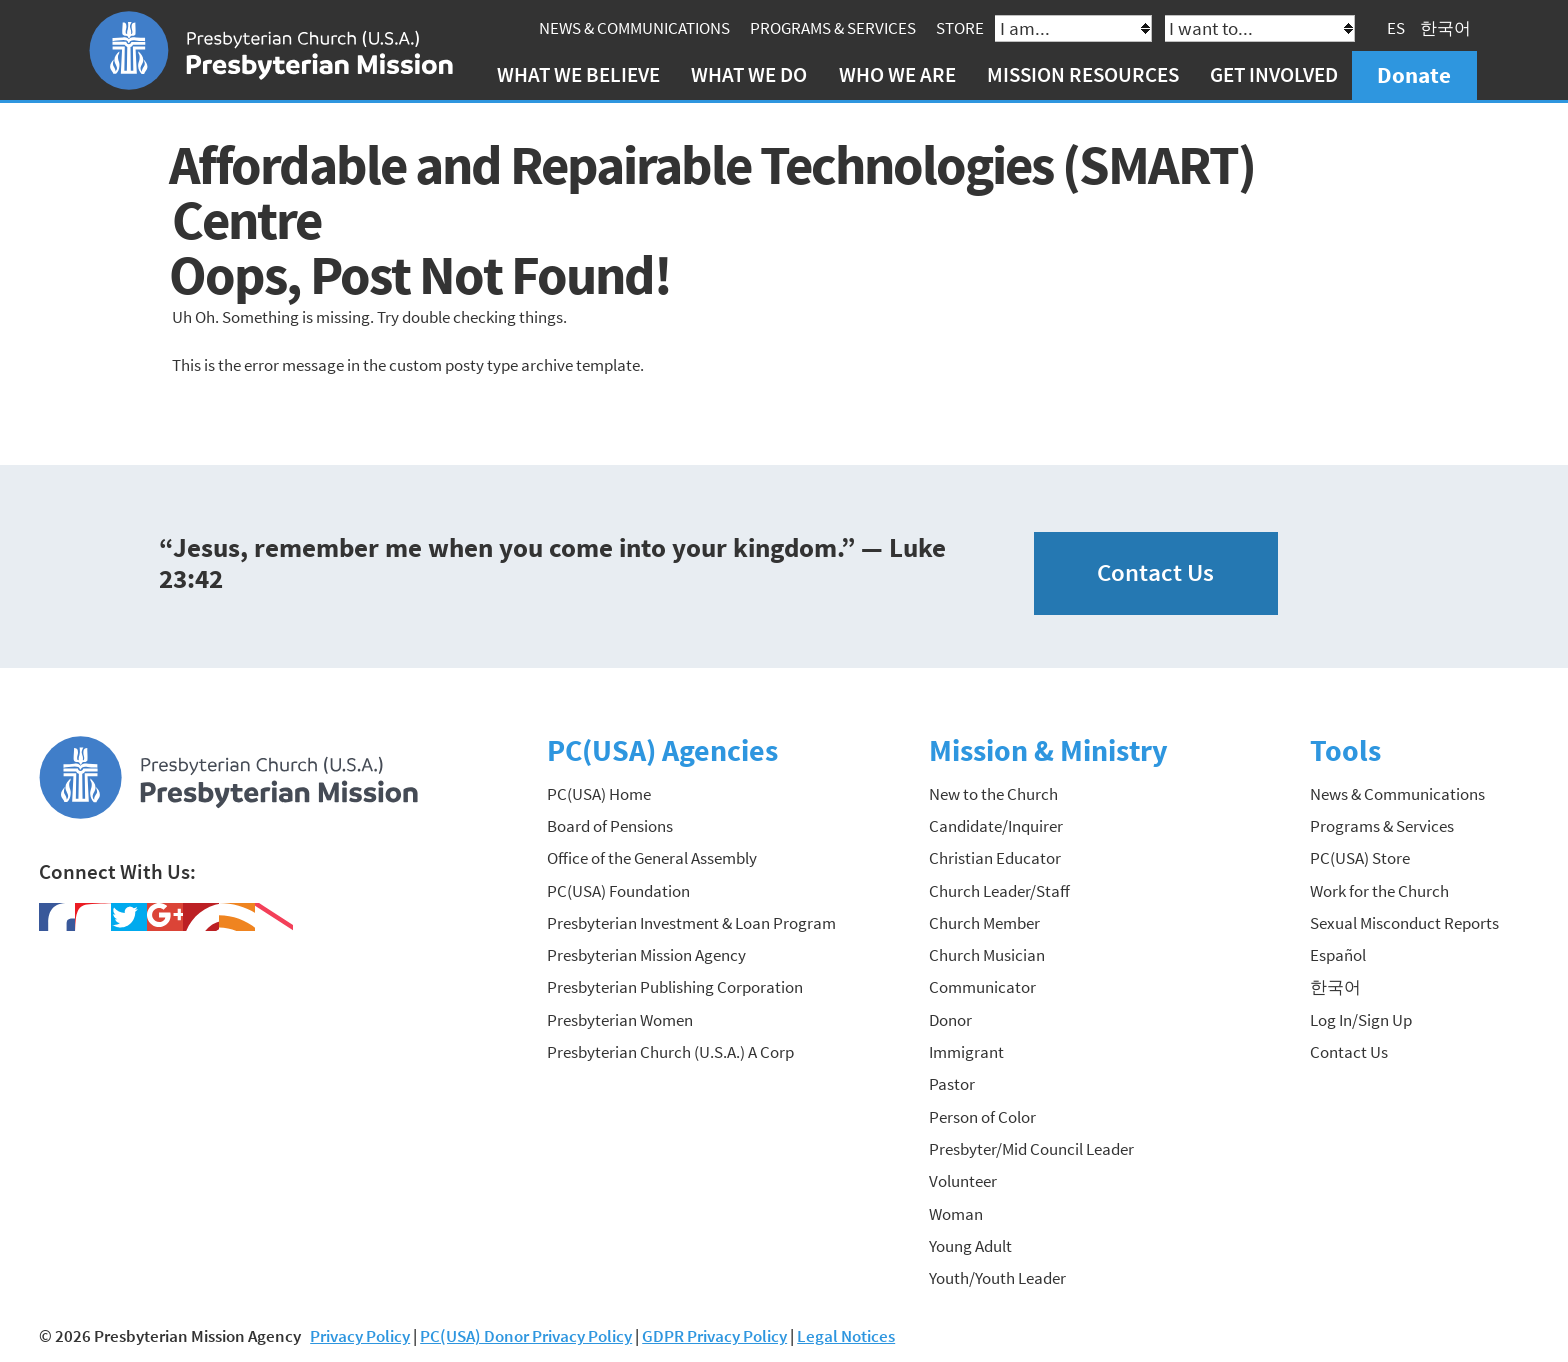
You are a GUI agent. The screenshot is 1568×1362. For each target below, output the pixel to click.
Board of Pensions (610, 826)
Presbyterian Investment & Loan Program (691, 923)
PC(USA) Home (599, 794)
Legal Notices (846, 1336)
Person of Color (982, 1117)
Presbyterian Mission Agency (646, 955)
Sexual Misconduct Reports (1404, 923)
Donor (950, 1020)
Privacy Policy (360, 1336)
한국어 (1445, 28)
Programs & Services (833, 28)
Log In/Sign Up (1361, 1020)
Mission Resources (1083, 74)
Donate (1414, 74)
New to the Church (993, 794)
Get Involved (1274, 74)
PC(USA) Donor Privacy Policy (526, 1336)
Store (960, 28)
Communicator (982, 987)
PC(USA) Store (1360, 858)
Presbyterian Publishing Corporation (675, 987)
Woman (956, 1214)
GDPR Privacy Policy (714, 1336)
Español (1338, 955)
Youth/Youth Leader (997, 1278)
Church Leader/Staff (999, 891)
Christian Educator (995, 858)
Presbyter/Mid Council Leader (1031, 1149)
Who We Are (897, 74)
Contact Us (1155, 572)
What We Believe (578, 74)
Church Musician (987, 955)
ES (1396, 28)
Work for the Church (1379, 891)
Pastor (952, 1084)
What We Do (749, 74)
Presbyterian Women (620, 1020)
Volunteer (963, 1181)
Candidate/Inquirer (996, 826)
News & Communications (634, 28)
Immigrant (966, 1052)
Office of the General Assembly (652, 858)
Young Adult (970, 1246)
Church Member (984, 923)
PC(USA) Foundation (618, 891)
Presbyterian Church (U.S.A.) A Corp (670, 1052)
